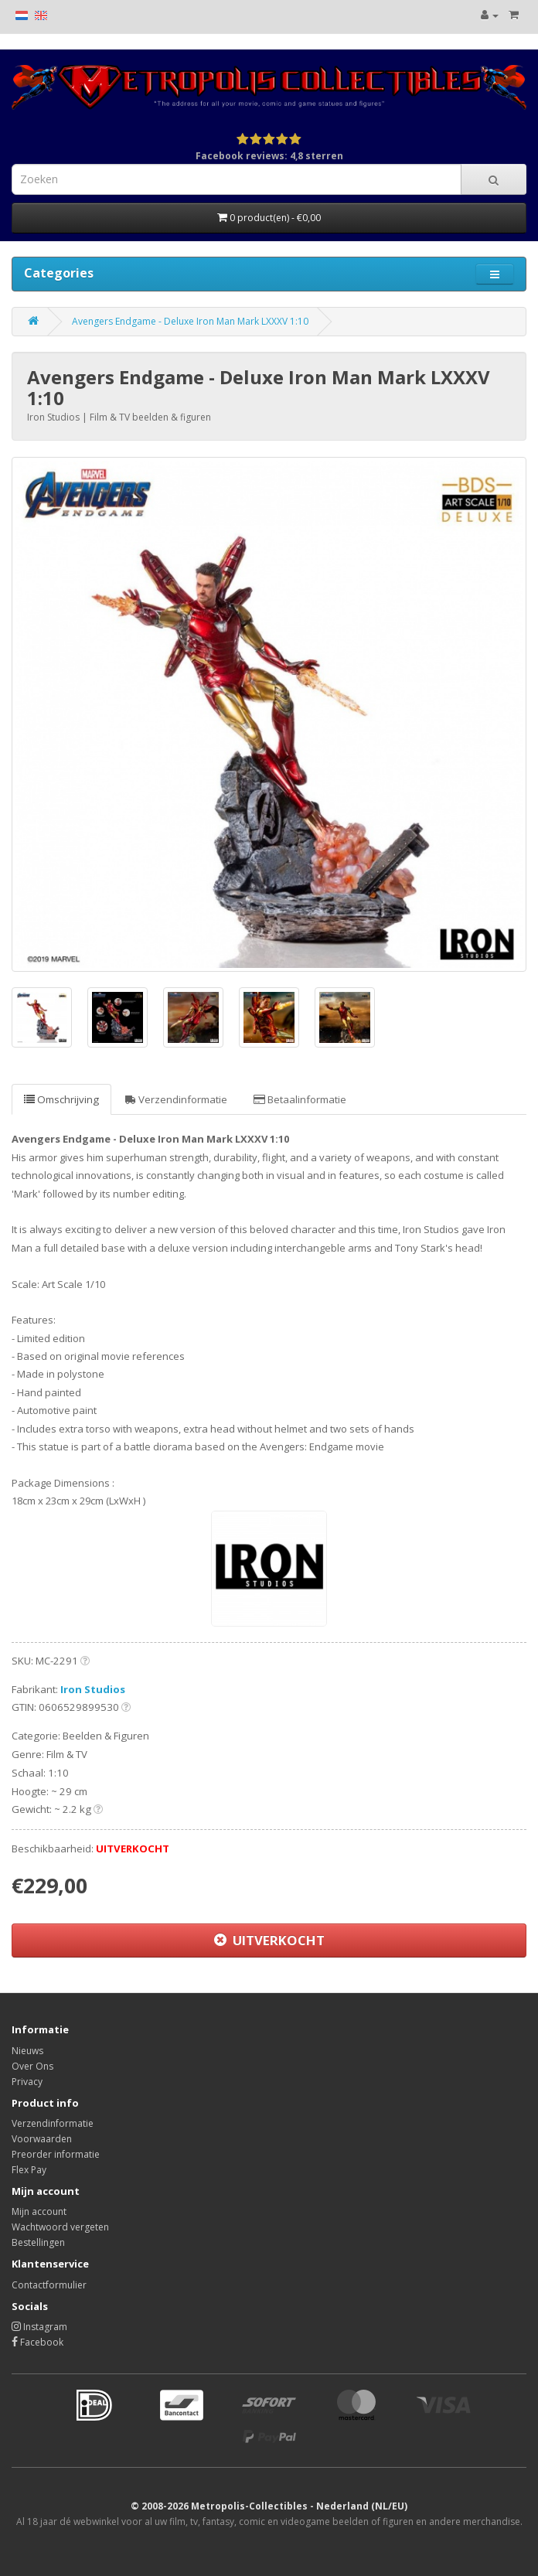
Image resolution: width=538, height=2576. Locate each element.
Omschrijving (61, 1099)
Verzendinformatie (176, 1099)
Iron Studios (92, 1689)
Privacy (27, 2081)
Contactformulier (49, 2284)
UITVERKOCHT (269, 1940)
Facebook (37, 2342)
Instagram (39, 2326)
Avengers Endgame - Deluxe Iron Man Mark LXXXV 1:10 (190, 321)
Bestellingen (38, 2242)
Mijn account (39, 2211)
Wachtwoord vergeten (60, 2227)
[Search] (493, 179)
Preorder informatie (56, 2154)
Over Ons (32, 2066)
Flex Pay (29, 2169)
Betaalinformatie (300, 1099)
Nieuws (27, 2050)
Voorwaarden (42, 2138)
